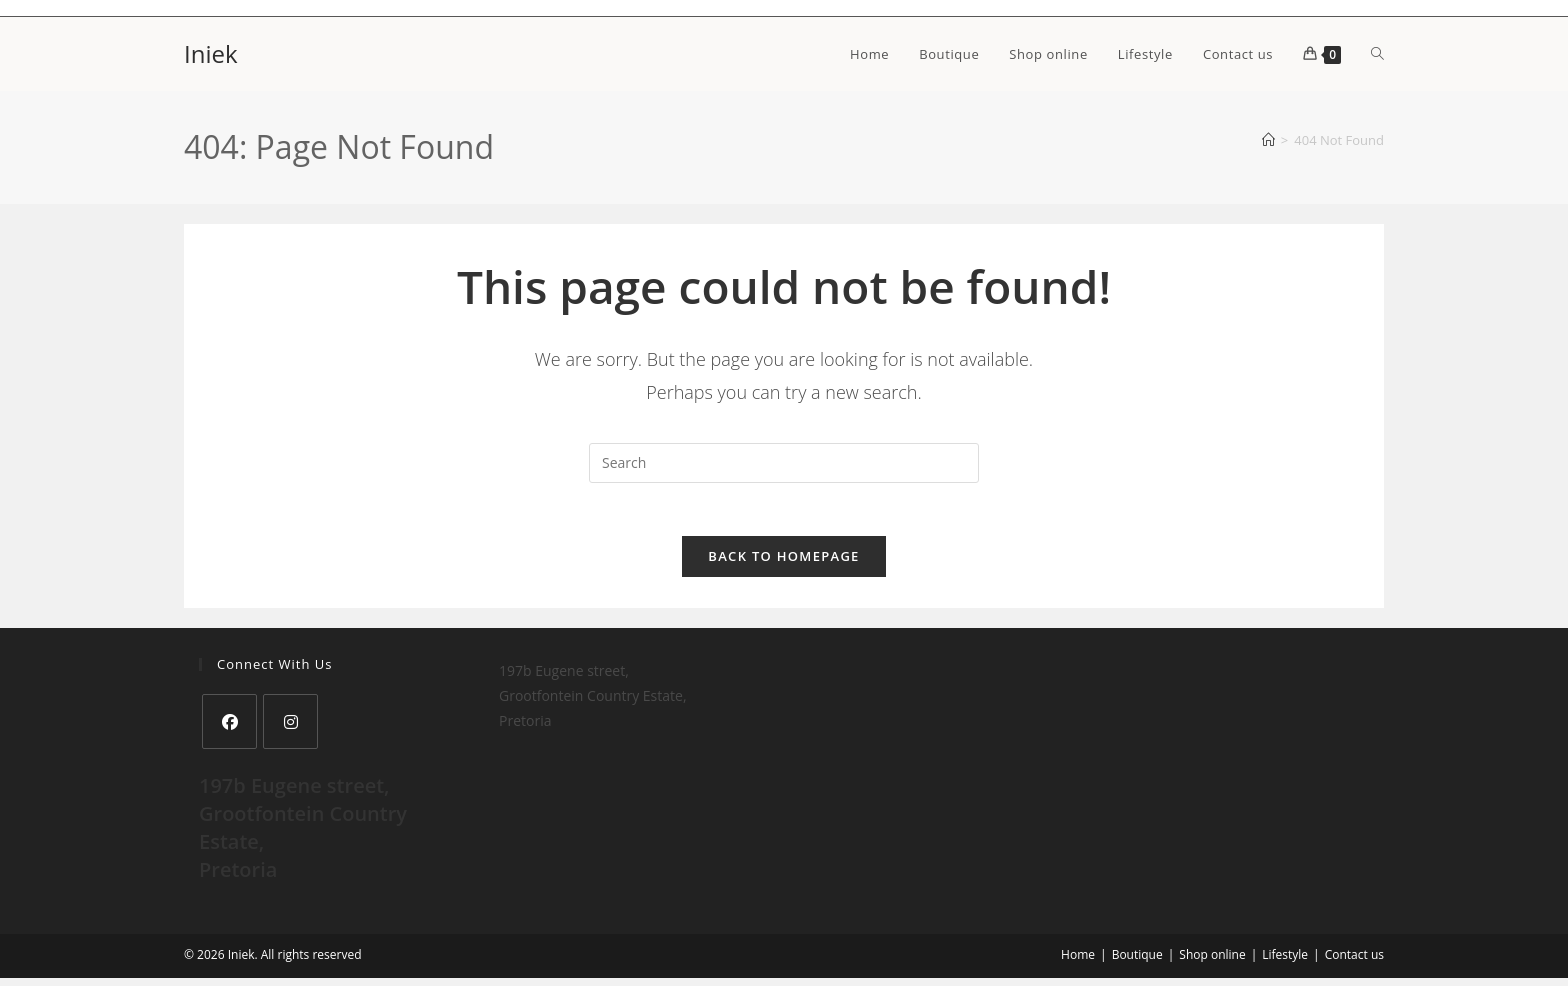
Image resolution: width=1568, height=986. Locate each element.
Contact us (1354, 962)
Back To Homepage (783, 564)
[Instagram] (290, 729)
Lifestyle (1285, 962)
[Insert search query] (784, 463)
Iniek (211, 53)
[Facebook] (229, 729)
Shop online (1212, 962)
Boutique (1137, 962)
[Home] (1268, 140)
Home (1078, 962)
